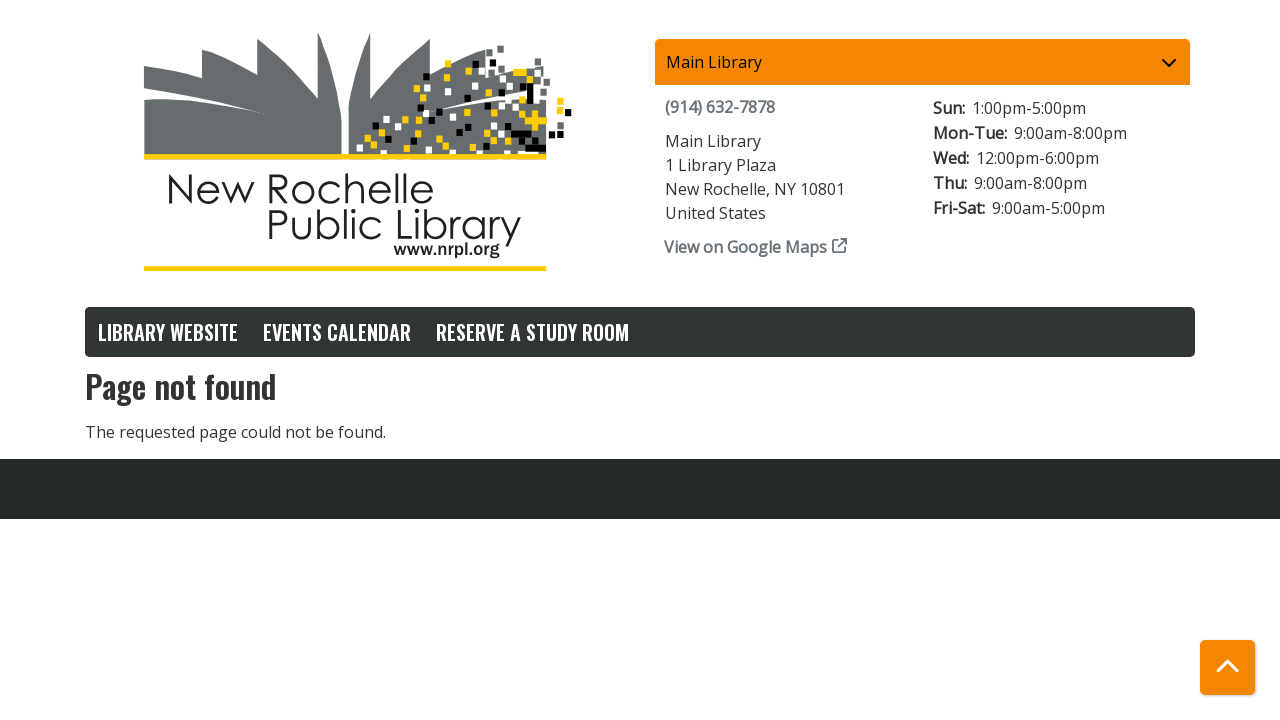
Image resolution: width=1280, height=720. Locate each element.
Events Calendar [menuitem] (337, 332)
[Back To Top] (1227, 667)
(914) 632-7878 (720, 107)
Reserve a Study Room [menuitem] (532, 332)
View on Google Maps (746, 247)
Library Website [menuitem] (168, 332)
